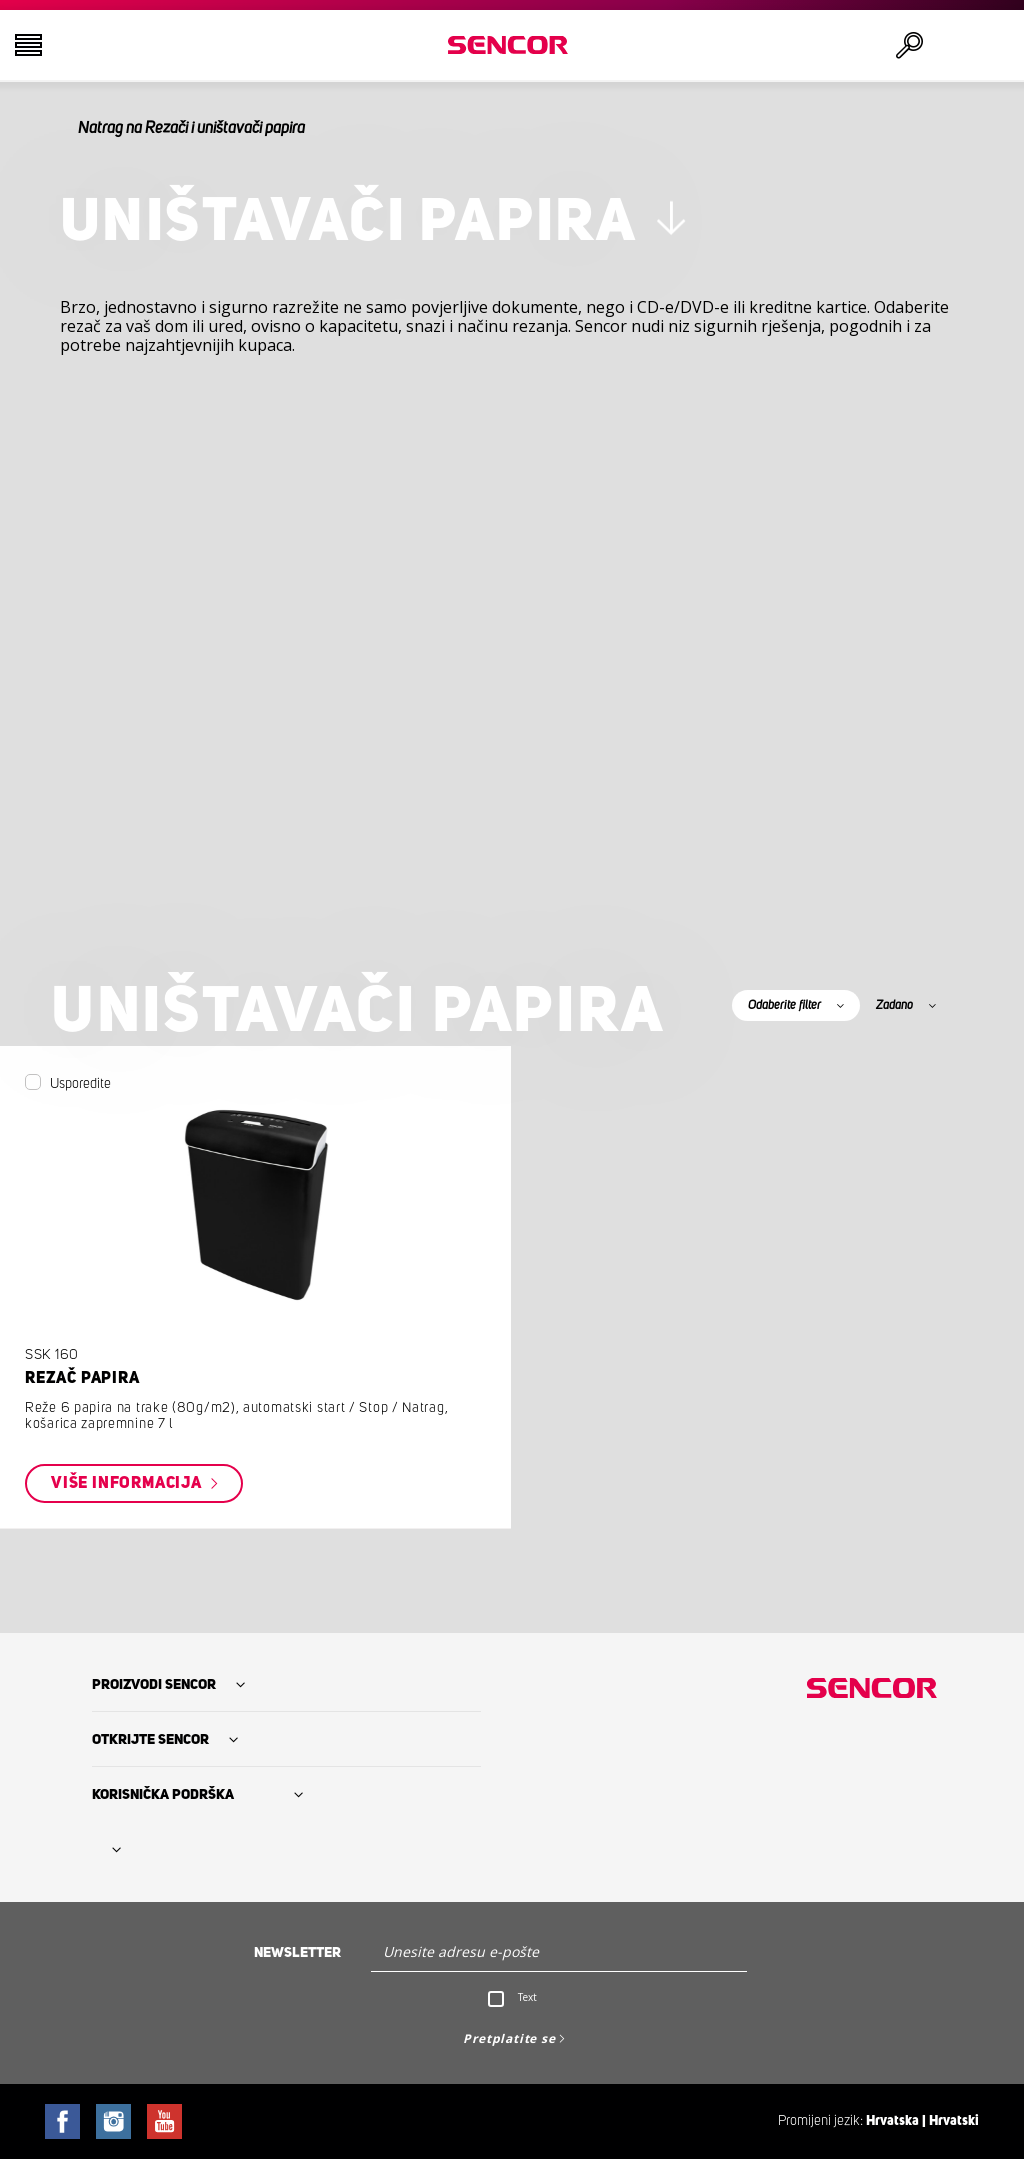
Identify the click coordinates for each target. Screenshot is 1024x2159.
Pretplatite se (509, 2038)
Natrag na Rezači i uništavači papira (191, 128)
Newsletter (297, 1953)
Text (527, 1997)
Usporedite (80, 1084)
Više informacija (128, 1483)
